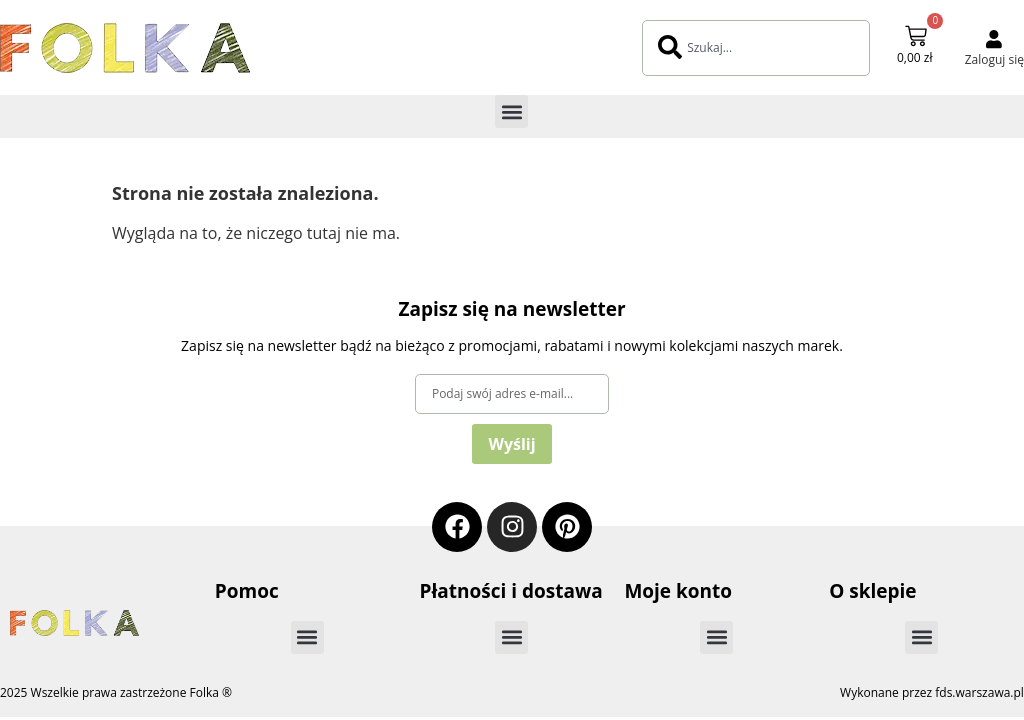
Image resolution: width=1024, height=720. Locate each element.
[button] (511, 111)
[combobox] (756, 48)
